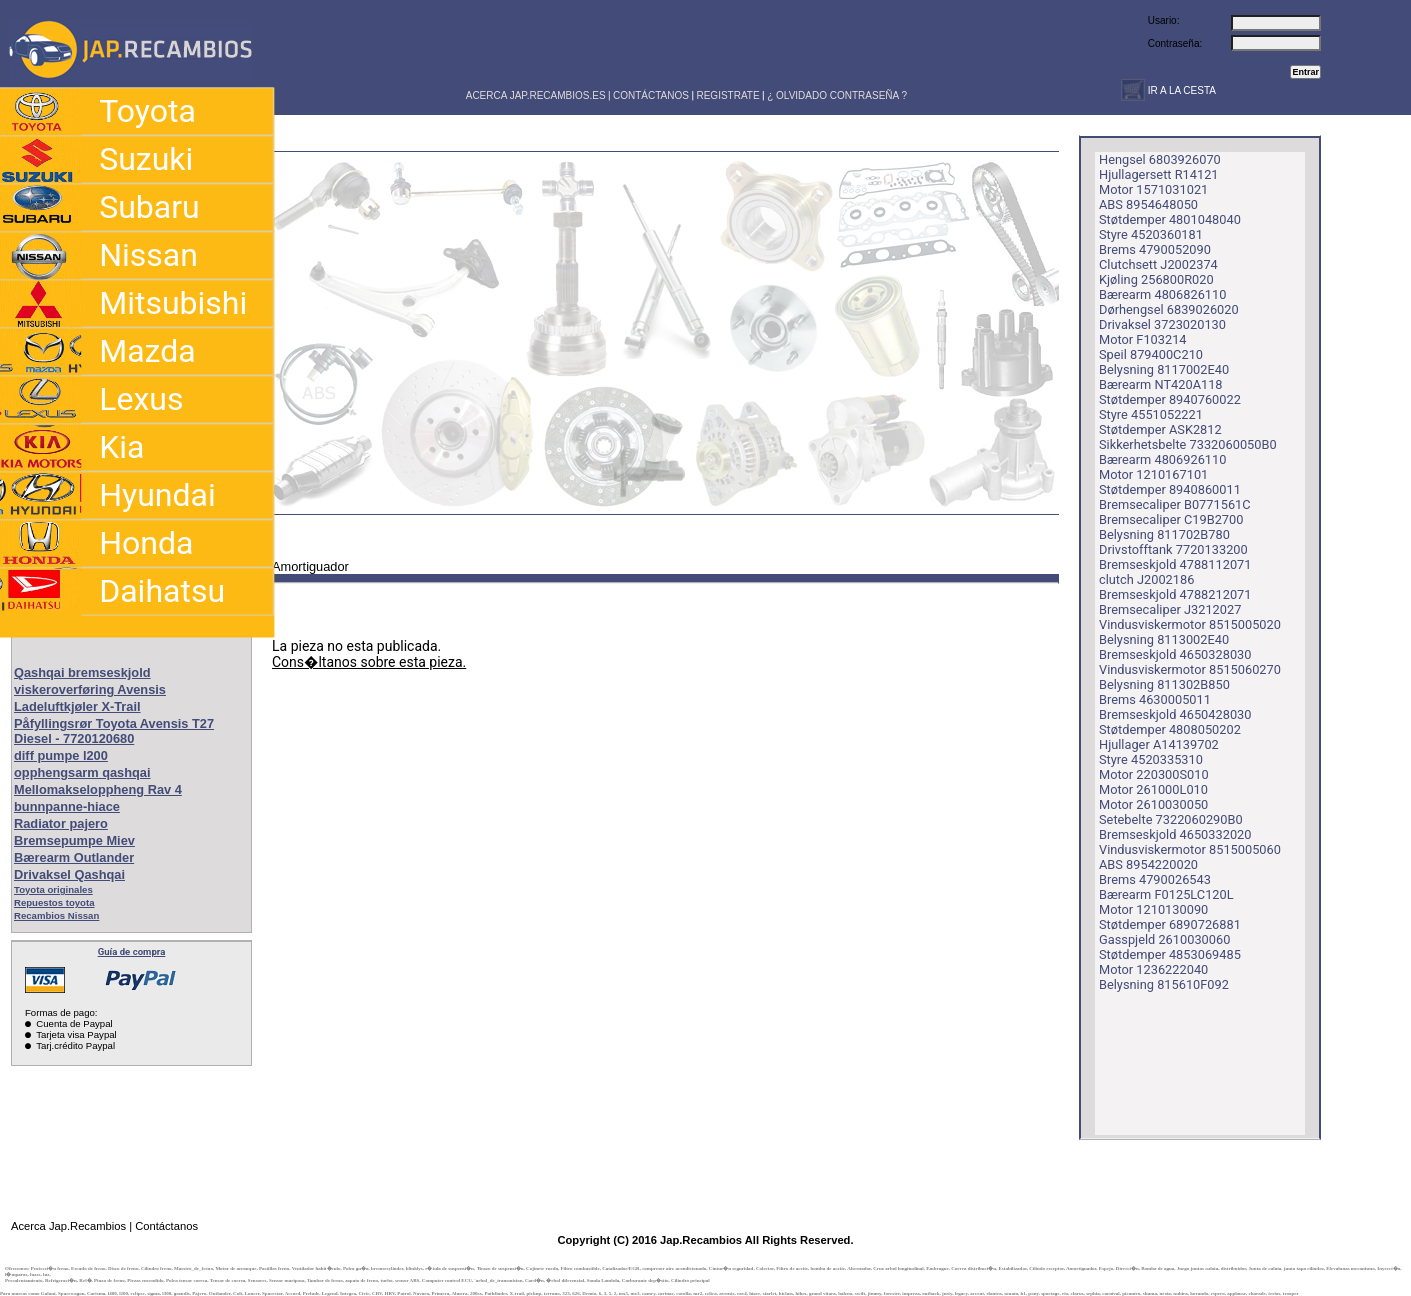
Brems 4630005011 (1155, 699)
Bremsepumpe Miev (74, 840)
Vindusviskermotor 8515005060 (1190, 849)
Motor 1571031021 (1153, 189)
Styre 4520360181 (1151, 234)
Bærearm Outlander (74, 857)
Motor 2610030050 (1153, 804)
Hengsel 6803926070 (1160, 159)
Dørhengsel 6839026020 (1169, 309)
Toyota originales (53, 889)
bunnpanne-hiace (67, 806)
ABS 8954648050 (1148, 204)
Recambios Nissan (56, 915)
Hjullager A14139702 (1159, 744)
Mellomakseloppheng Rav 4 (98, 789)
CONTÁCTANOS (651, 95)
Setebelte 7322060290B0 (1171, 819)
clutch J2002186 (1146, 579)
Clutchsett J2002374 (1158, 264)
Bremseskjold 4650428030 (1175, 714)
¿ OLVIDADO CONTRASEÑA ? (837, 95)
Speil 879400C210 (1151, 354)
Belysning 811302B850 (1164, 684)
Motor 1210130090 (1153, 909)
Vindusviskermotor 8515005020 (1190, 624)
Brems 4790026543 (1155, 879)
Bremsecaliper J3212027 (1170, 609)
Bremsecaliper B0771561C (1175, 504)
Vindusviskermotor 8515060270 (1190, 669)
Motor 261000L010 (1153, 789)
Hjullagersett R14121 (1159, 174)
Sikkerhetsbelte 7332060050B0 (1188, 444)
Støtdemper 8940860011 (1170, 489)
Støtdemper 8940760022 (1170, 399)
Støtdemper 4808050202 (1170, 729)
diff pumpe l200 (61, 755)
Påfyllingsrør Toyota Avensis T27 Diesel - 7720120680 (114, 731)
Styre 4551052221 (1151, 414)
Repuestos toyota (54, 902)
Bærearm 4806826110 (1162, 294)
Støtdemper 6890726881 (1170, 924)
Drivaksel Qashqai (69, 874)
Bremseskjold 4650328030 (1175, 654)
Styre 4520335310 (1151, 759)
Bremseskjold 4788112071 (1175, 564)
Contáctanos (166, 1226)
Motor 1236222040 (1153, 969)
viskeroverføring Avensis (90, 689)
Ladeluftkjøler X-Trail (77, 706)
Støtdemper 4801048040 (1170, 219)
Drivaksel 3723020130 (1162, 324)
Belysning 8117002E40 (1164, 369)
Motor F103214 (1143, 339)
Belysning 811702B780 (1164, 534)
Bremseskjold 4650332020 (1175, 834)
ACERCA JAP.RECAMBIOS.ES (535, 95)
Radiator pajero (61, 823)
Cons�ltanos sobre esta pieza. (369, 662)
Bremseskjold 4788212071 (1175, 594)
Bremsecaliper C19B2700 (1171, 519)
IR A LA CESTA (1180, 90)
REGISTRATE (727, 95)
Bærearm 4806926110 (1162, 459)
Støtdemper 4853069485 (1170, 954)
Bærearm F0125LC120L (1166, 894)
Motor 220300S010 (1154, 774)
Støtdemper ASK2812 (1160, 429)
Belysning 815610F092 (1164, 984)
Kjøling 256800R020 (1156, 279)
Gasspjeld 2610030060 (1164, 939)
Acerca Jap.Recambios (68, 1226)
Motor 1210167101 (1153, 474)
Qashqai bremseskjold (82, 672)
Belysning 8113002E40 (1164, 639)
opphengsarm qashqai (82, 772)
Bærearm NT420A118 (1161, 384)
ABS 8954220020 (1148, 864)
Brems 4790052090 (1155, 249)
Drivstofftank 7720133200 (1173, 549)
